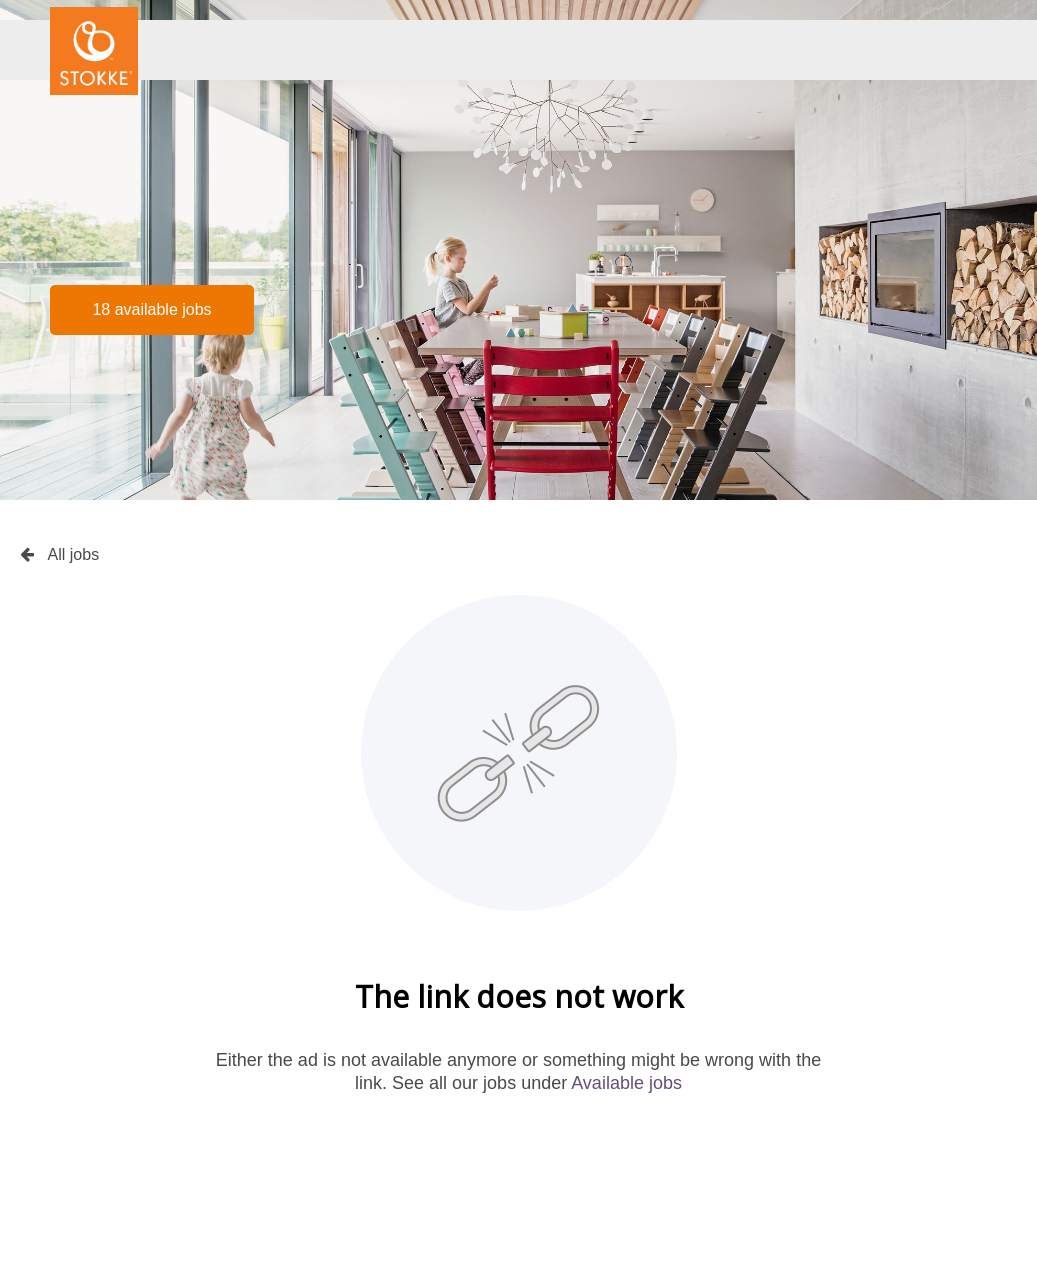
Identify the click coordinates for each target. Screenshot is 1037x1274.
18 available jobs (151, 309)
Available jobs (626, 1083)
